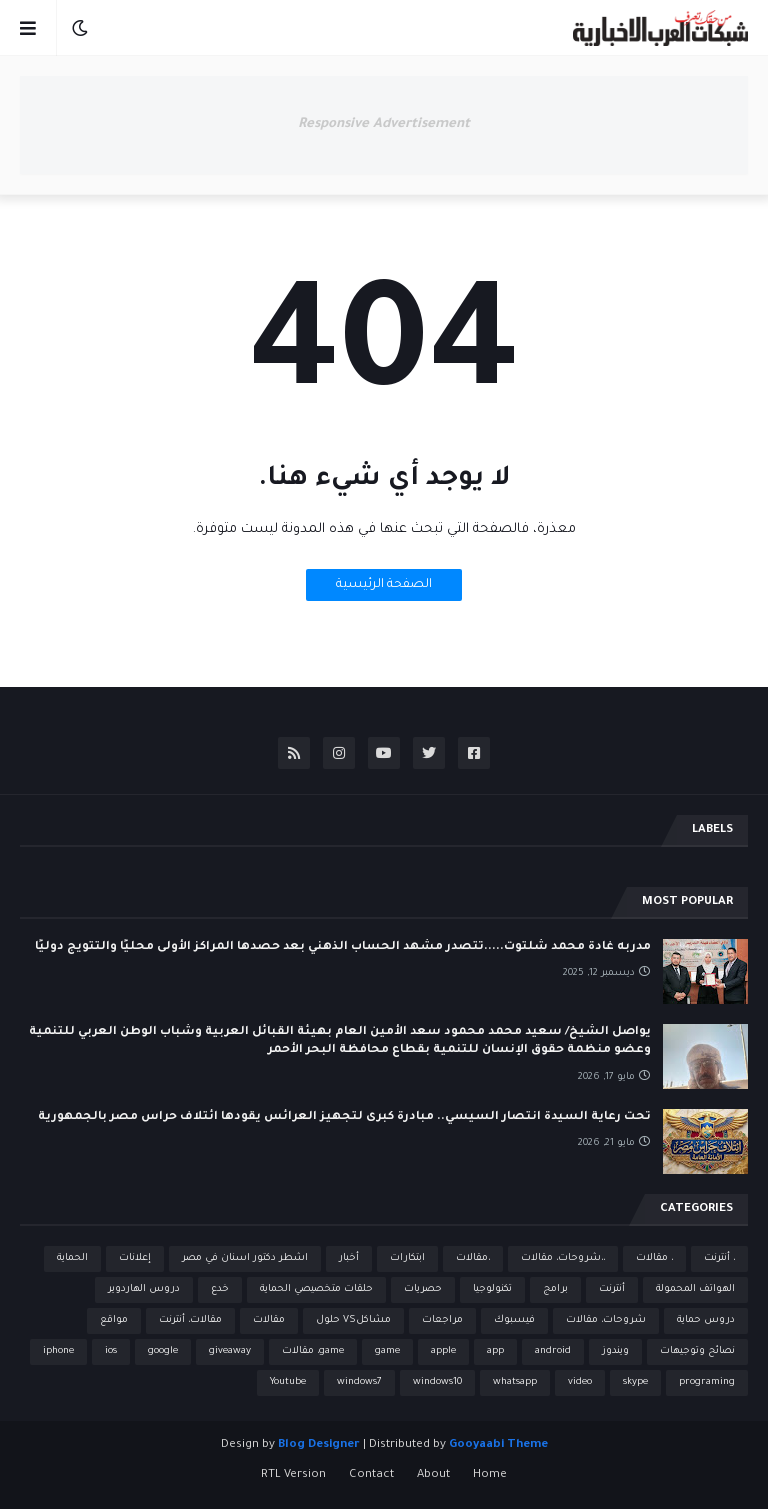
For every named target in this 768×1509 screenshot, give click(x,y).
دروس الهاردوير (144, 1289)
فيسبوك (514, 1320)
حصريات (423, 1289)
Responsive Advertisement (384, 124)
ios (111, 1351)
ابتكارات (407, 1258)
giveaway (230, 1351)
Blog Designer (319, 1445)
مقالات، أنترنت (190, 1320)
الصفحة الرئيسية (384, 585)
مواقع (114, 1320)
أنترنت (612, 1289)
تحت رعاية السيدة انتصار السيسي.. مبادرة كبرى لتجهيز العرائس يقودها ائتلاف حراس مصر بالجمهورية (344, 1117)
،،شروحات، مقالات (563, 1258)
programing (707, 1382)
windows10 (437, 1382)
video (580, 1382)
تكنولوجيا (492, 1289)
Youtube (288, 1382)
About (433, 1475)
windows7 (359, 1382)
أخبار (349, 1258)
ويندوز (615, 1351)
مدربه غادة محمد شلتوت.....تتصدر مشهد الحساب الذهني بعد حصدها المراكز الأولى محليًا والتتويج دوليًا (343, 947)
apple (443, 1351)
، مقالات (654, 1258)
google (163, 1351)
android (553, 1351)
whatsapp (515, 1382)
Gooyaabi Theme (498, 1445)
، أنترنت (719, 1258)
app (495, 1351)
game (387, 1351)
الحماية (72, 1258)
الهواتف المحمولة (695, 1289)
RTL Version (293, 1475)
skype (635, 1382)
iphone (58, 1351)
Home (490, 1475)
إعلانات (135, 1258)
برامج (555, 1289)
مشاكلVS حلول (353, 1320)
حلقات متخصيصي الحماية (316, 1289)
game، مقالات (313, 1351)
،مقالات (473, 1258)
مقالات (269, 1320)
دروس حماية (706, 1320)
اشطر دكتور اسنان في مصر (245, 1258)
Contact (371, 1475)
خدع (220, 1289)
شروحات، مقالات (606, 1320)
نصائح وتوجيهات (697, 1351)
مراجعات (442, 1320)
